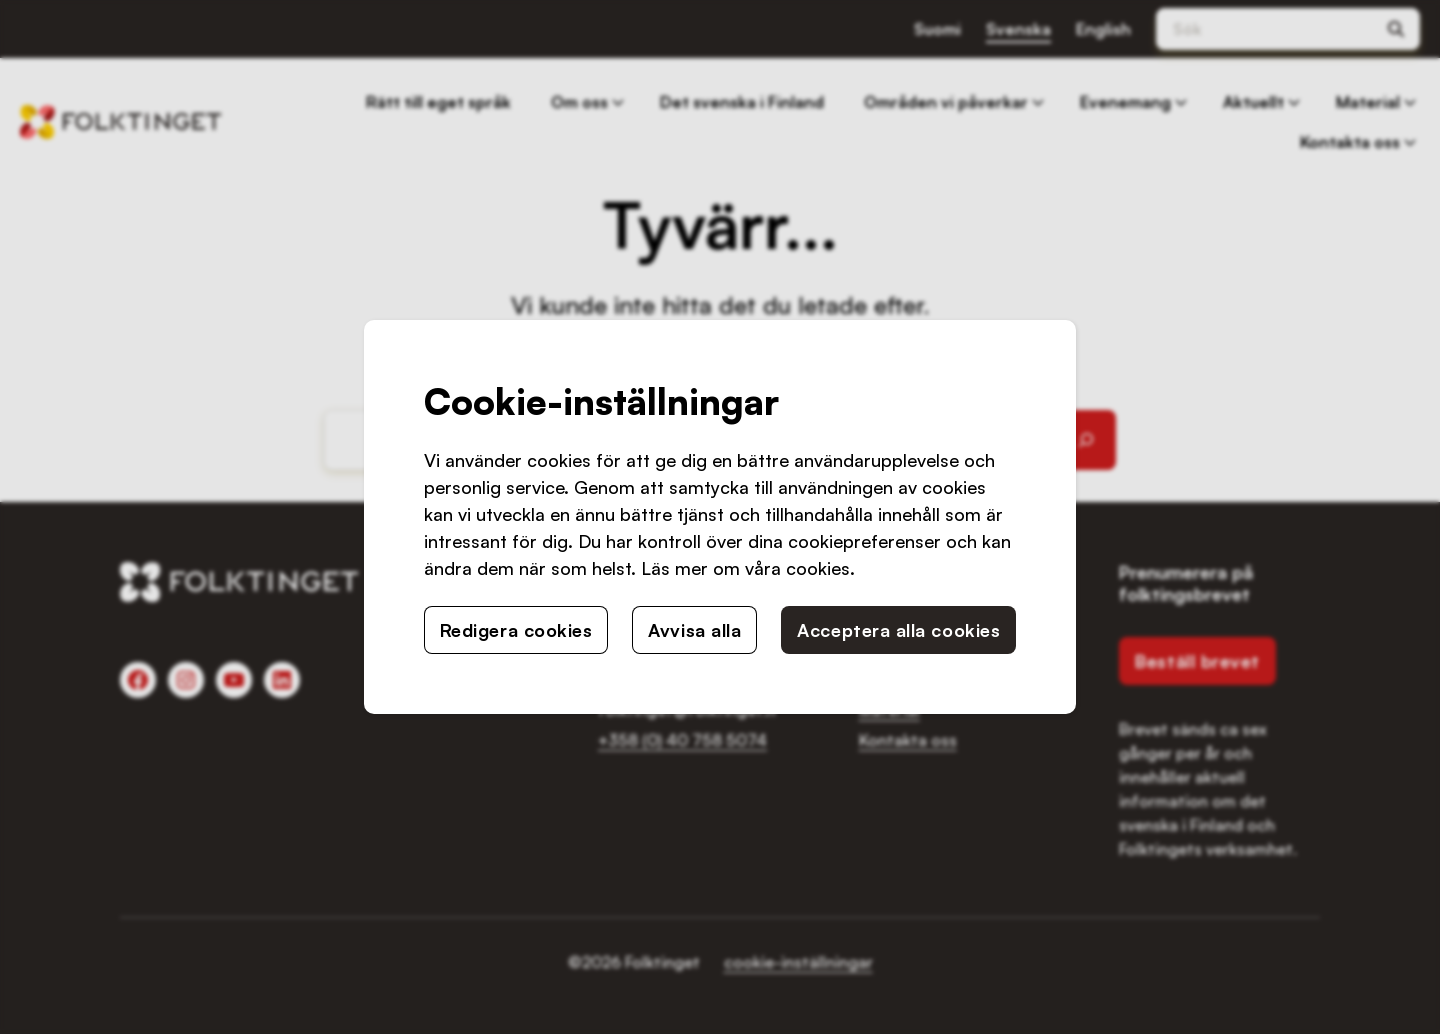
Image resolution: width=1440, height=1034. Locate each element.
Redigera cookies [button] (516, 630)
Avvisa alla (694, 630)
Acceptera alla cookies (898, 630)
